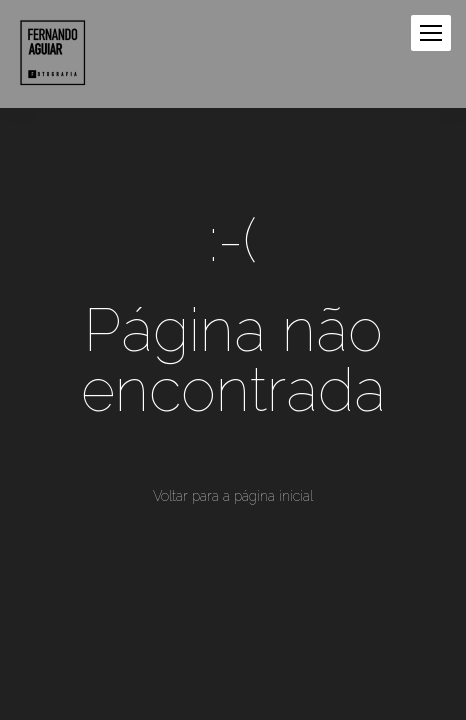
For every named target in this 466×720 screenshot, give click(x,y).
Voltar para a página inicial (233, 496)
